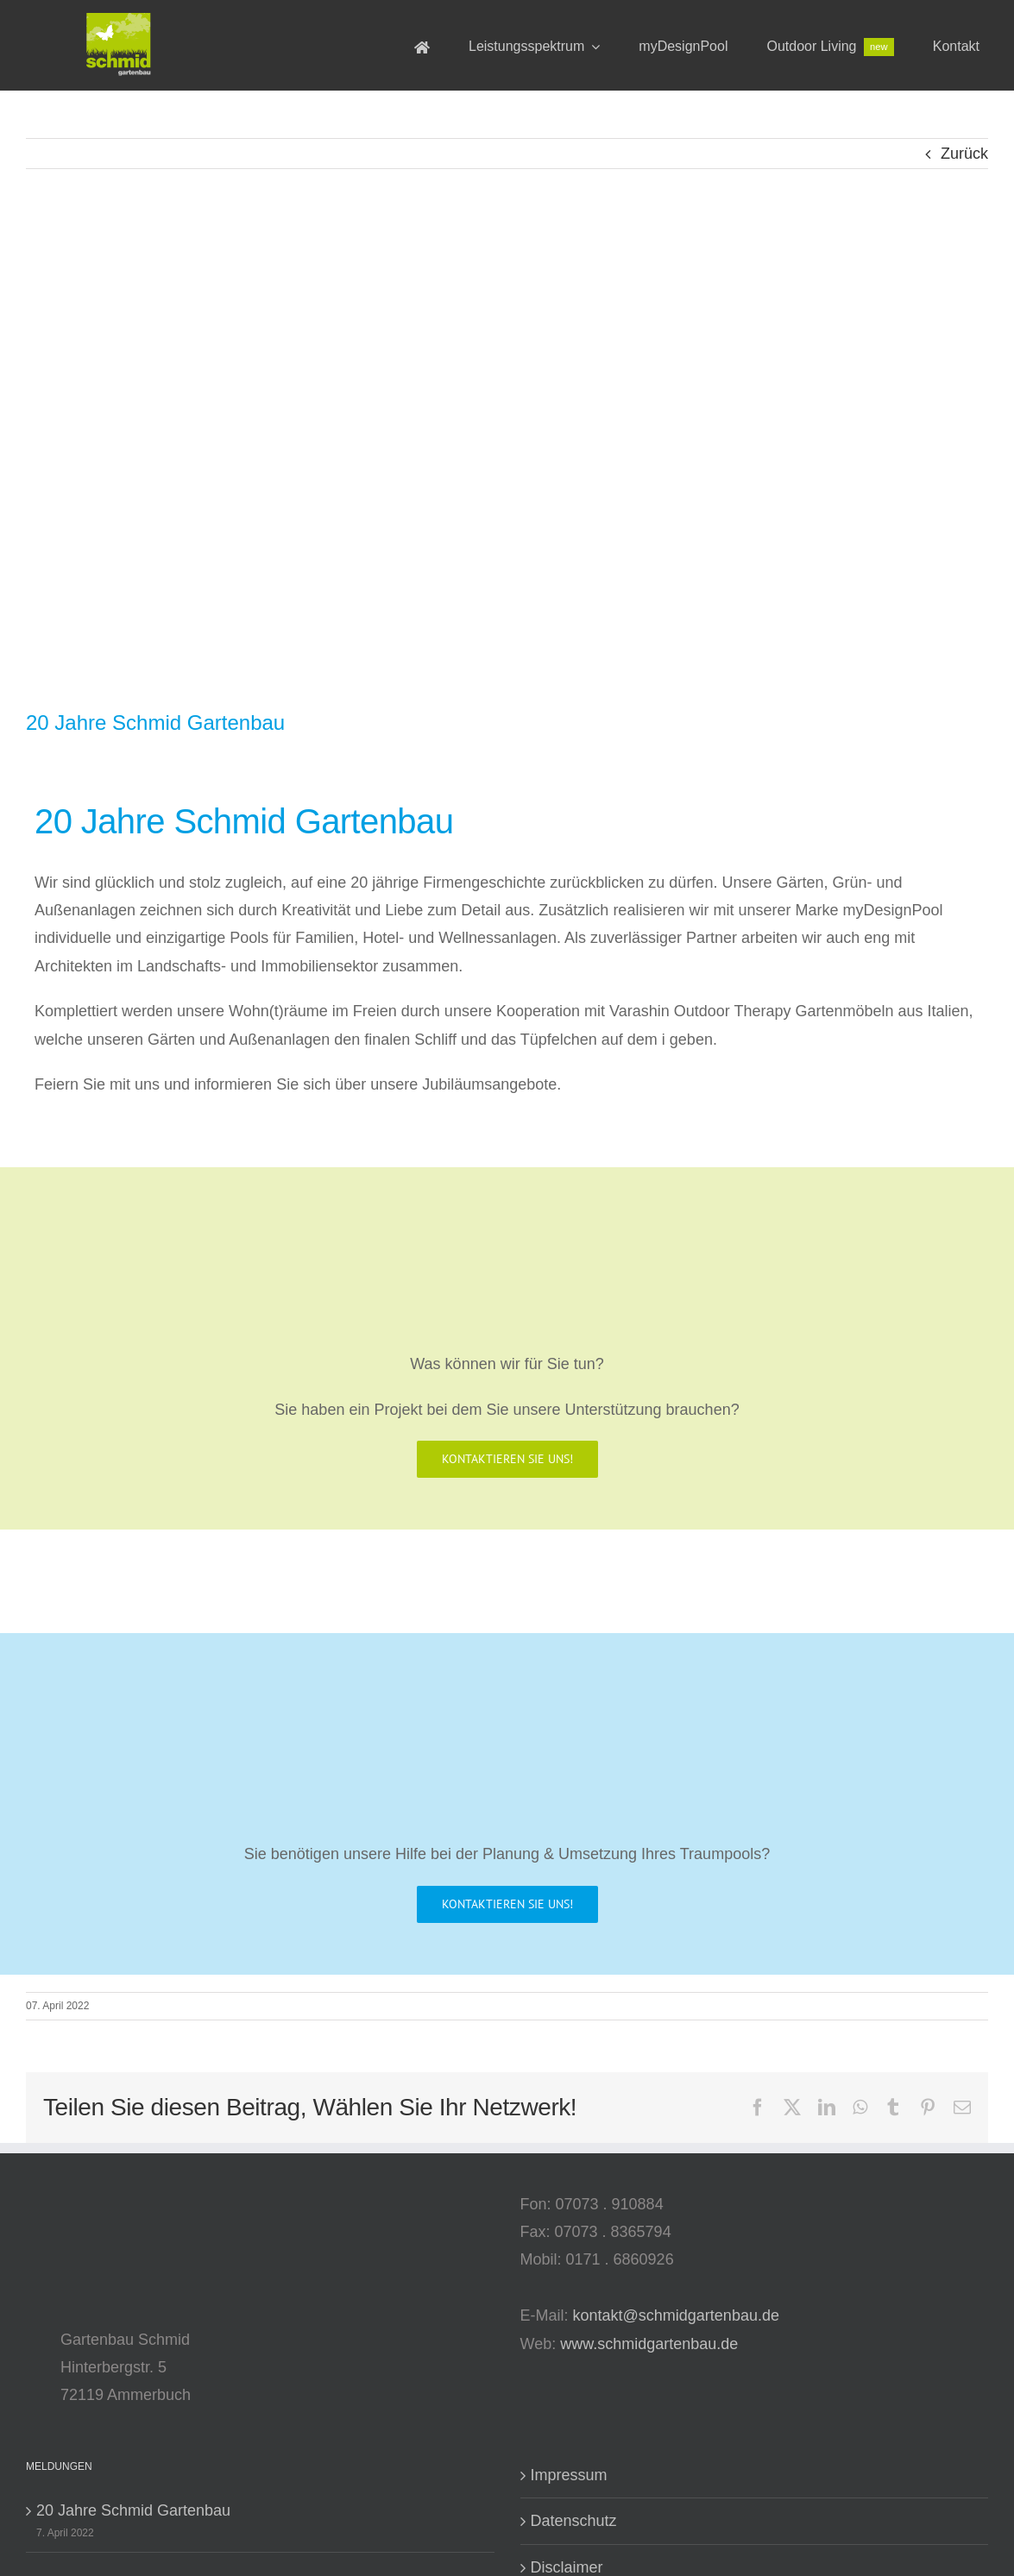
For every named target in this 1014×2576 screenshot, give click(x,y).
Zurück (964, 153)
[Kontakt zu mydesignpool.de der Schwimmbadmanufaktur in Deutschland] (507, 1904)
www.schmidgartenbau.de (649, 2344)
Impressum (569, 2475)
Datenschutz (574, 2520)
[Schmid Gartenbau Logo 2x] (118, 20)
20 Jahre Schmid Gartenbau (133, 2510)
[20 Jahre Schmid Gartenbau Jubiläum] (507, 453)
